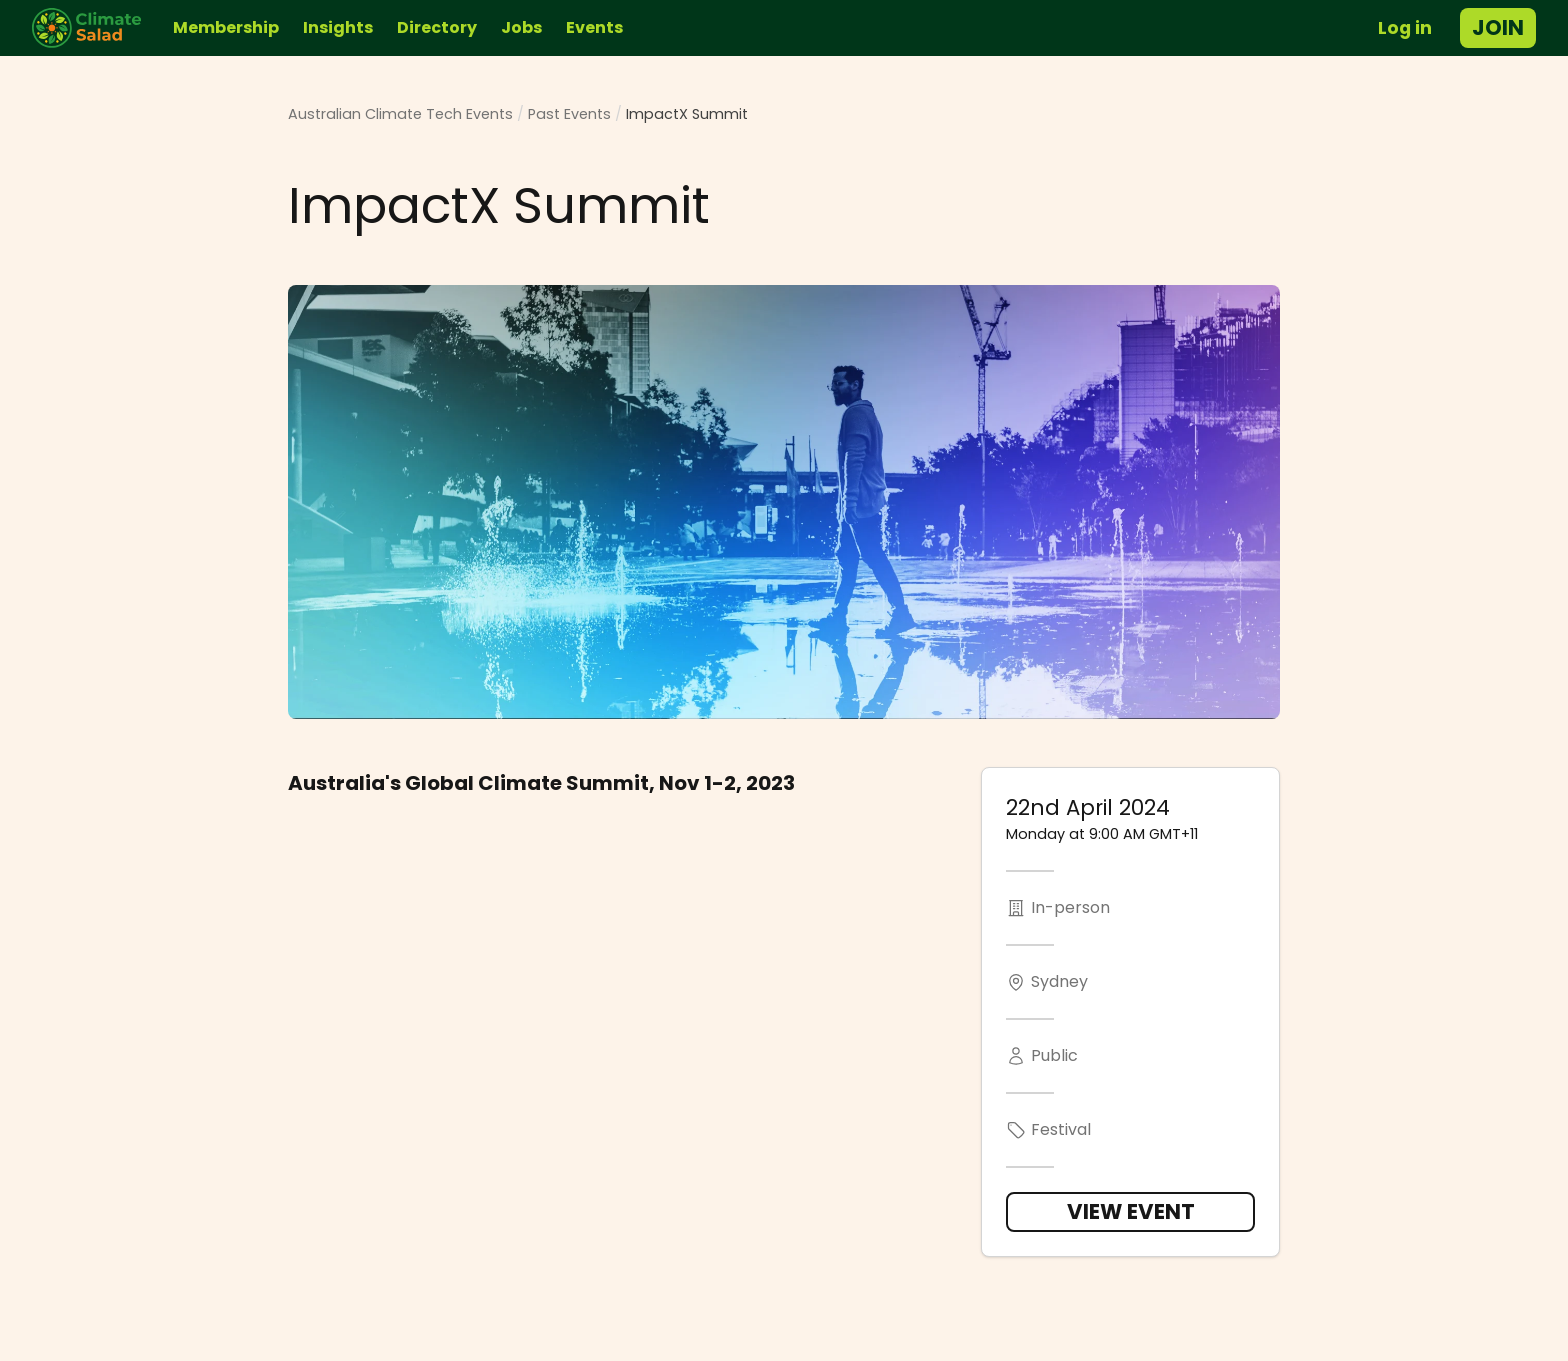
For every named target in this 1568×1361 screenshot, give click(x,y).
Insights (338, 27)
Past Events (569, 114)
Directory (437, 27)
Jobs (521, 27)
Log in (1405, 28)
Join (1498, 27)
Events (594, 27)
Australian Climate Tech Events (400, 114)
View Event (1131, 1211)
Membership (226, 27)
